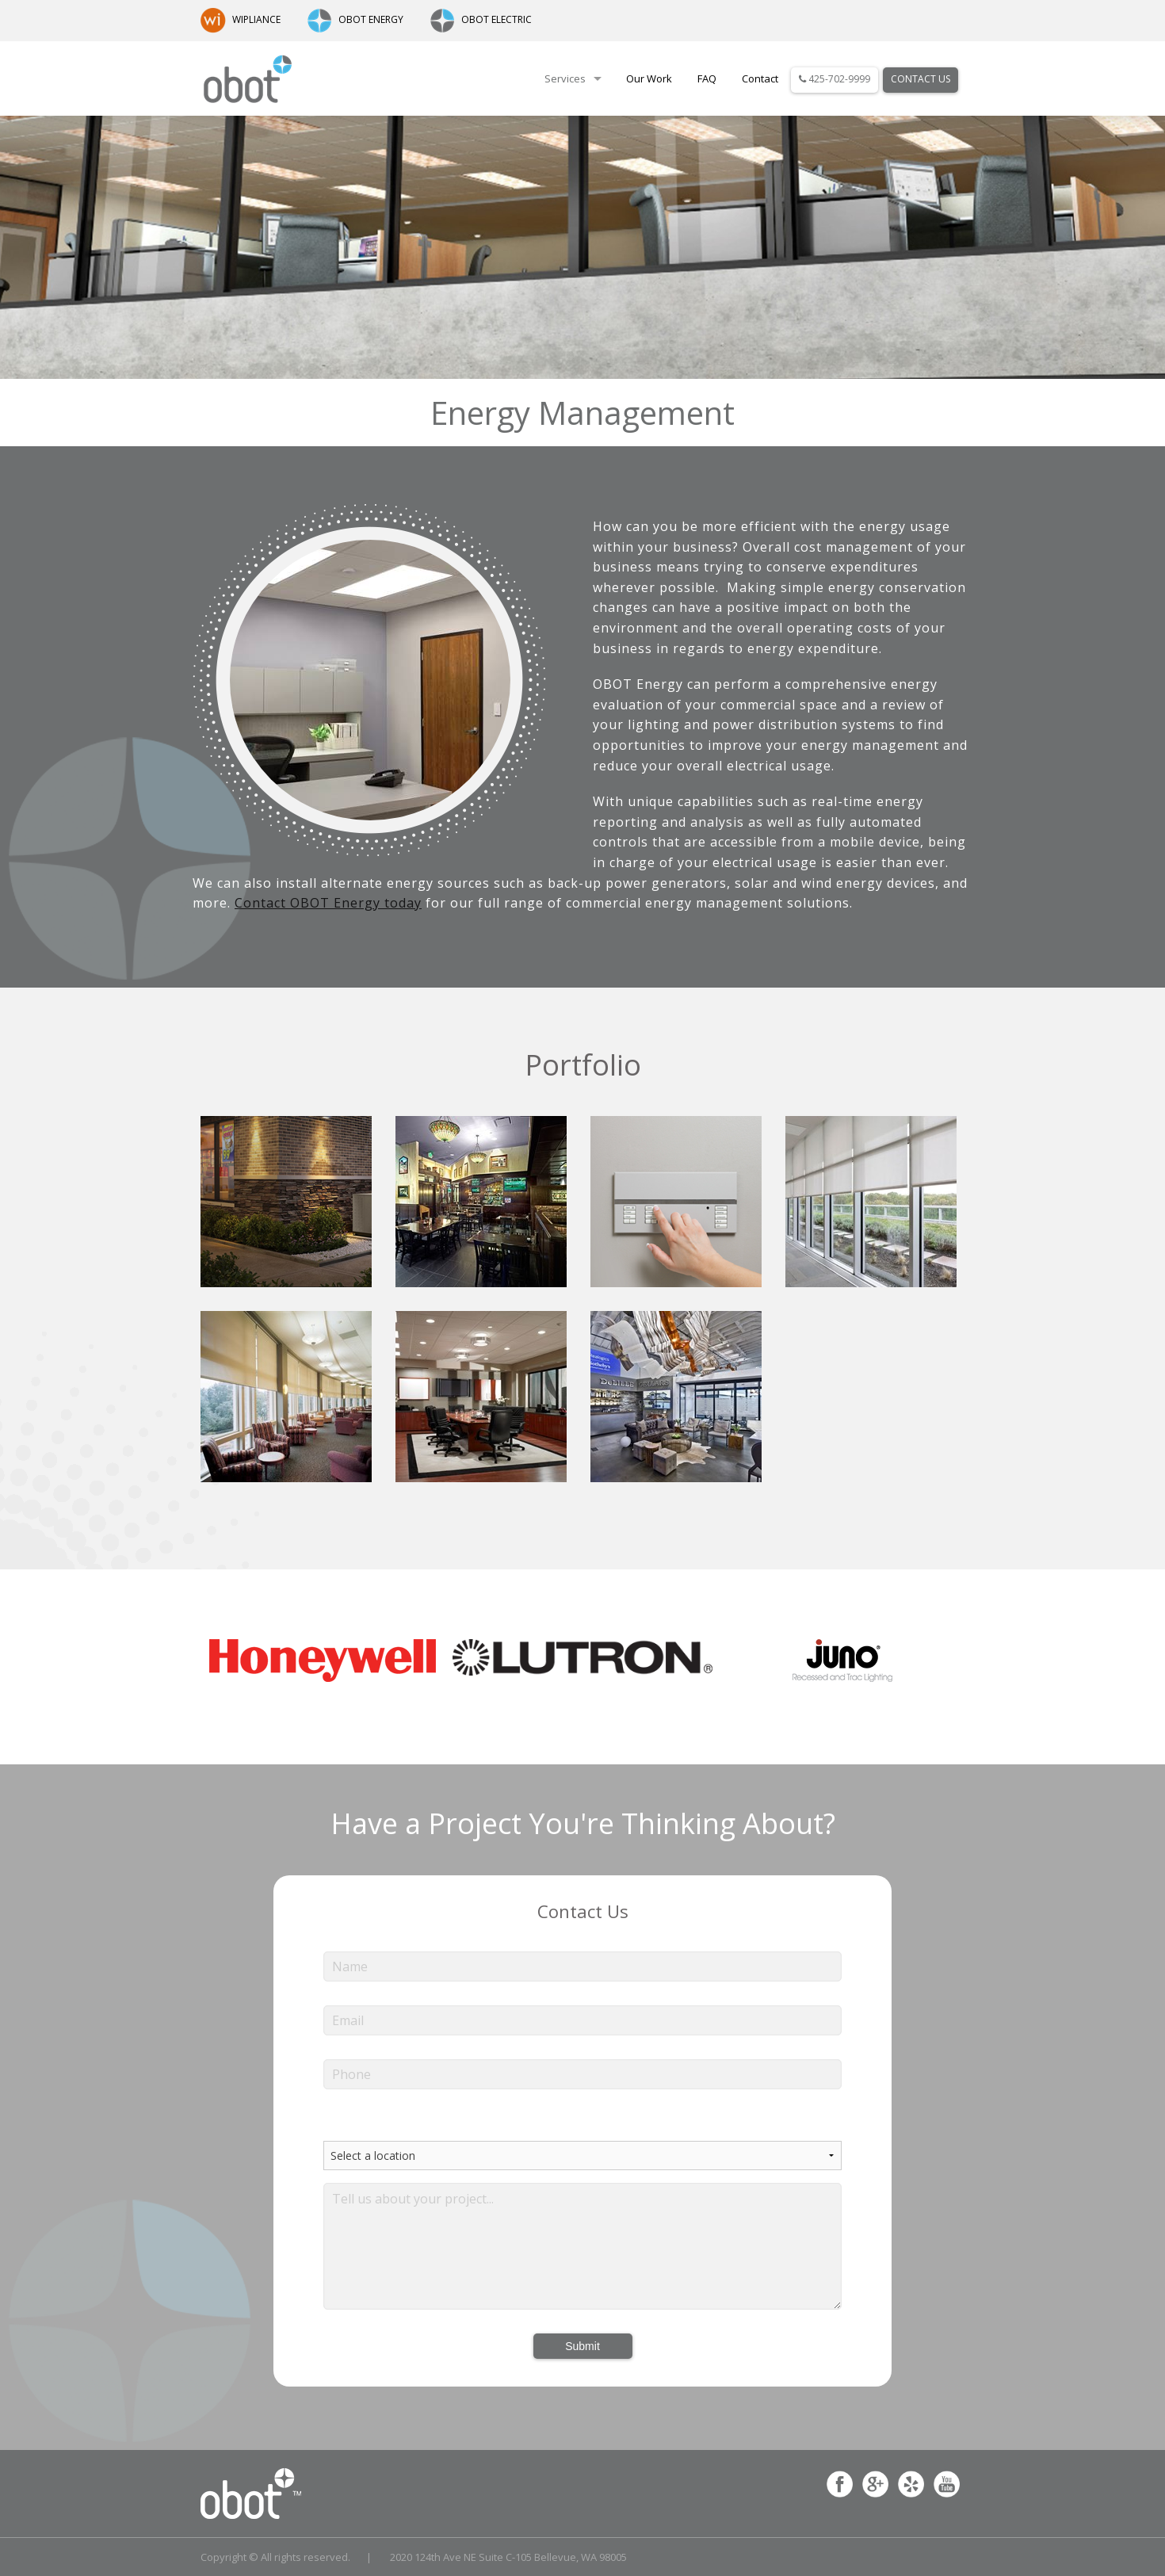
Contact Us (920, 79)
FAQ (706, 78)
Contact (760, 78)
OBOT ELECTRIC (481, 19)
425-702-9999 (834, 79)
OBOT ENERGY (355, 19)
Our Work (649, 78)
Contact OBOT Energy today (328, 903)
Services (565, 78)
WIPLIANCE (241, 19)
